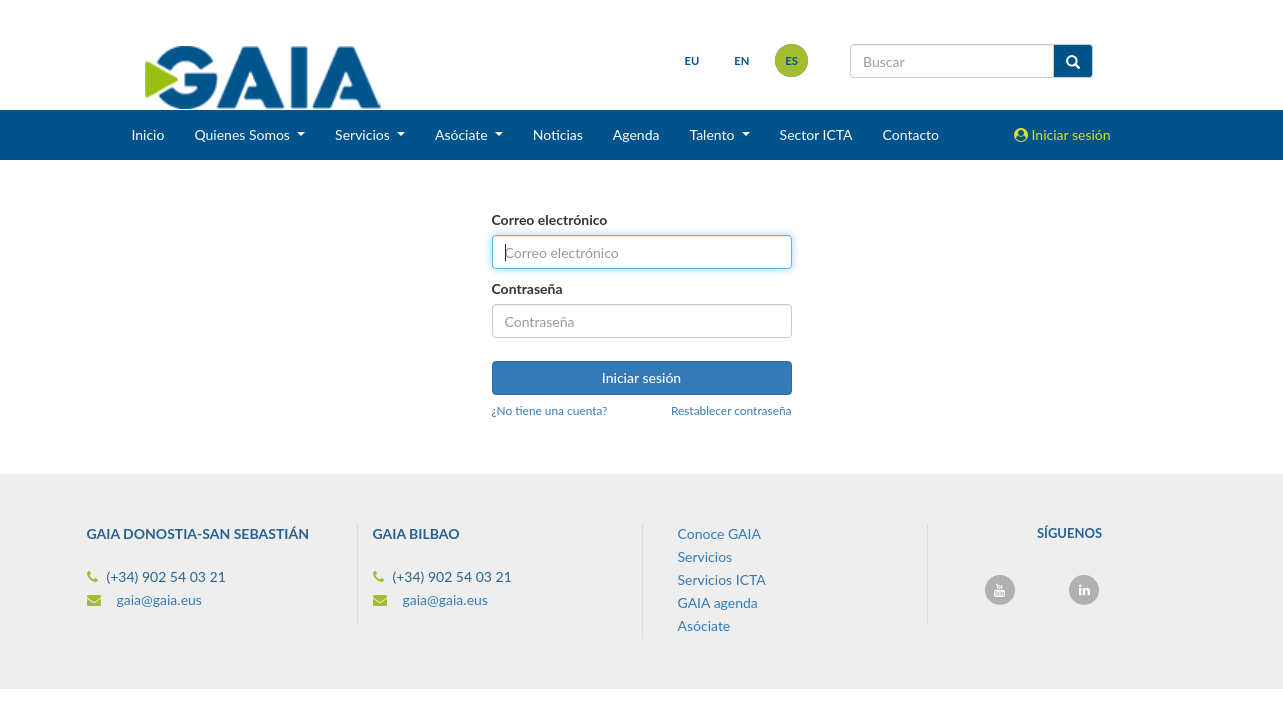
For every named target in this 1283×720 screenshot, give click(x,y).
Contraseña (527, 288)
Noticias (558, 134)
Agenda (636, 134)
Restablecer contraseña (731, 410)
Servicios (705, 556)
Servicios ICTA (722, 579)
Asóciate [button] (463, 134)
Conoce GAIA (719, 533)
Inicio (147, 134)
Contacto (911, 134)
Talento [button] (713, 134)
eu (692, 60)
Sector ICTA (816, 134)
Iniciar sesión (1062, 134)
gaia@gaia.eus (159, 599)
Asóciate (704, 625)
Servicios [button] (364, 134)
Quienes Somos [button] (243, 134)
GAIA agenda (718, 602)
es (791, 60)
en (741, 60)
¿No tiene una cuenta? (550, 410)
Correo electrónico (550, 219)
